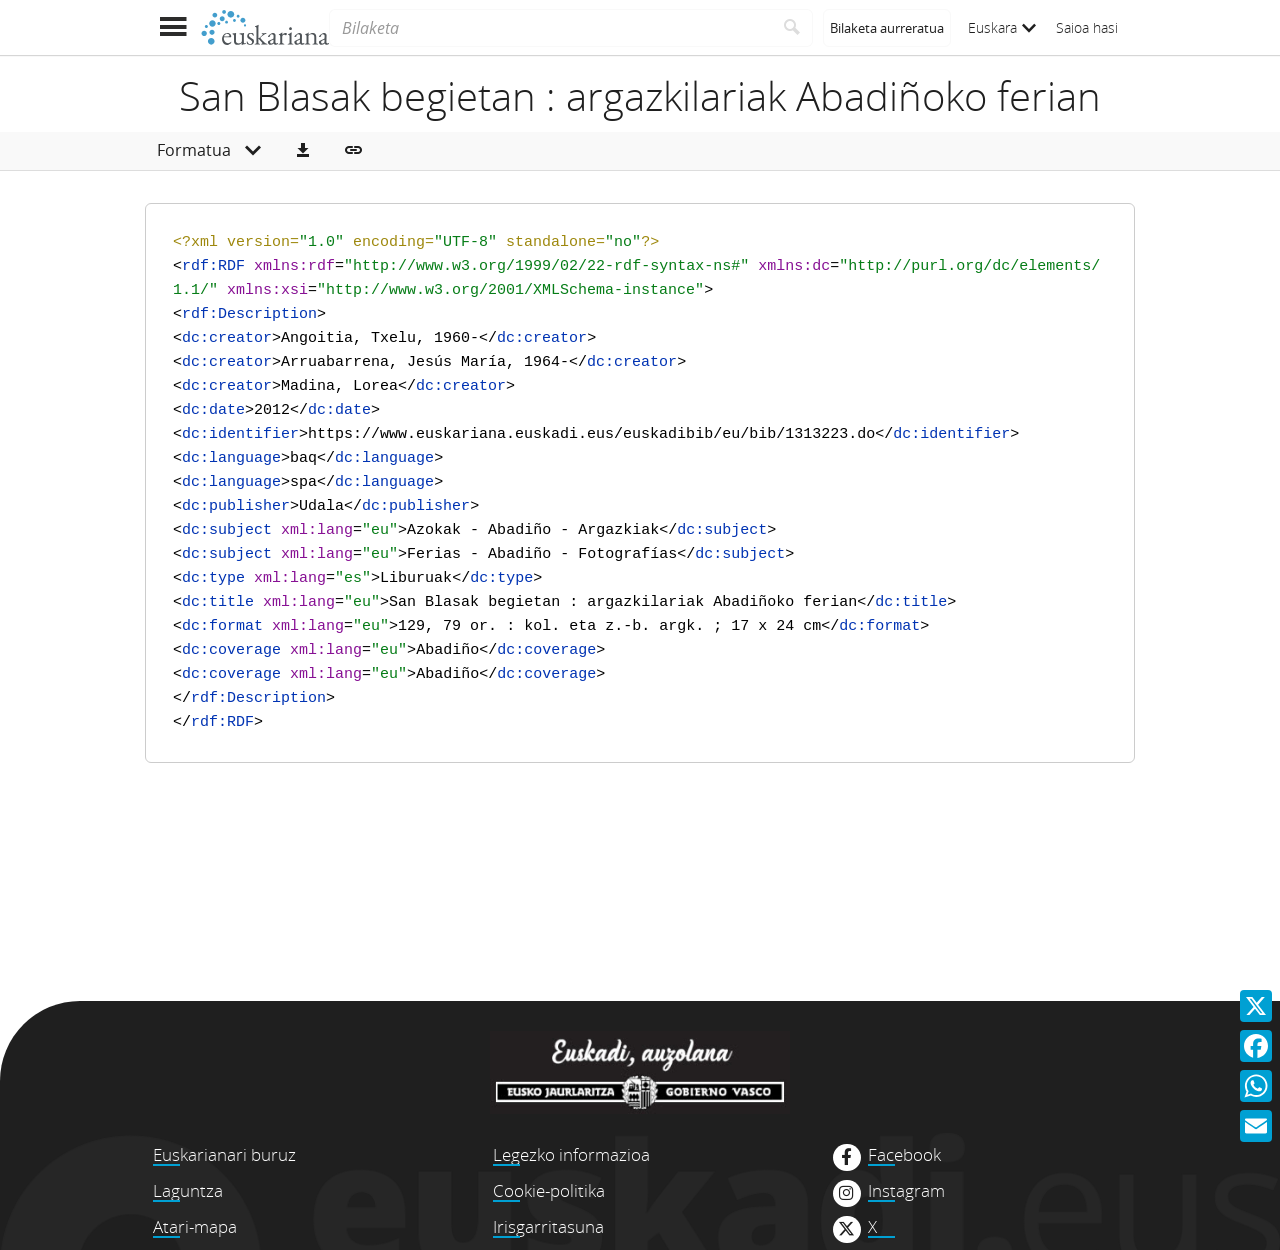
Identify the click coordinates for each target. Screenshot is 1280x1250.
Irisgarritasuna (548, 1226)
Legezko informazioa (571, 1154)
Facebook (904, 1155)
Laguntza (188, 1190)
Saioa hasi (1087, 27)
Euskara (1002, 27)
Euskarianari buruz (224, 1154)
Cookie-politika (549, 1190)
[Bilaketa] (550, 28)
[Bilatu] (792, 28)
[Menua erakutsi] (172, 27)
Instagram (906, 1191)
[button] (303, 151)
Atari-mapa (195, 1226)
